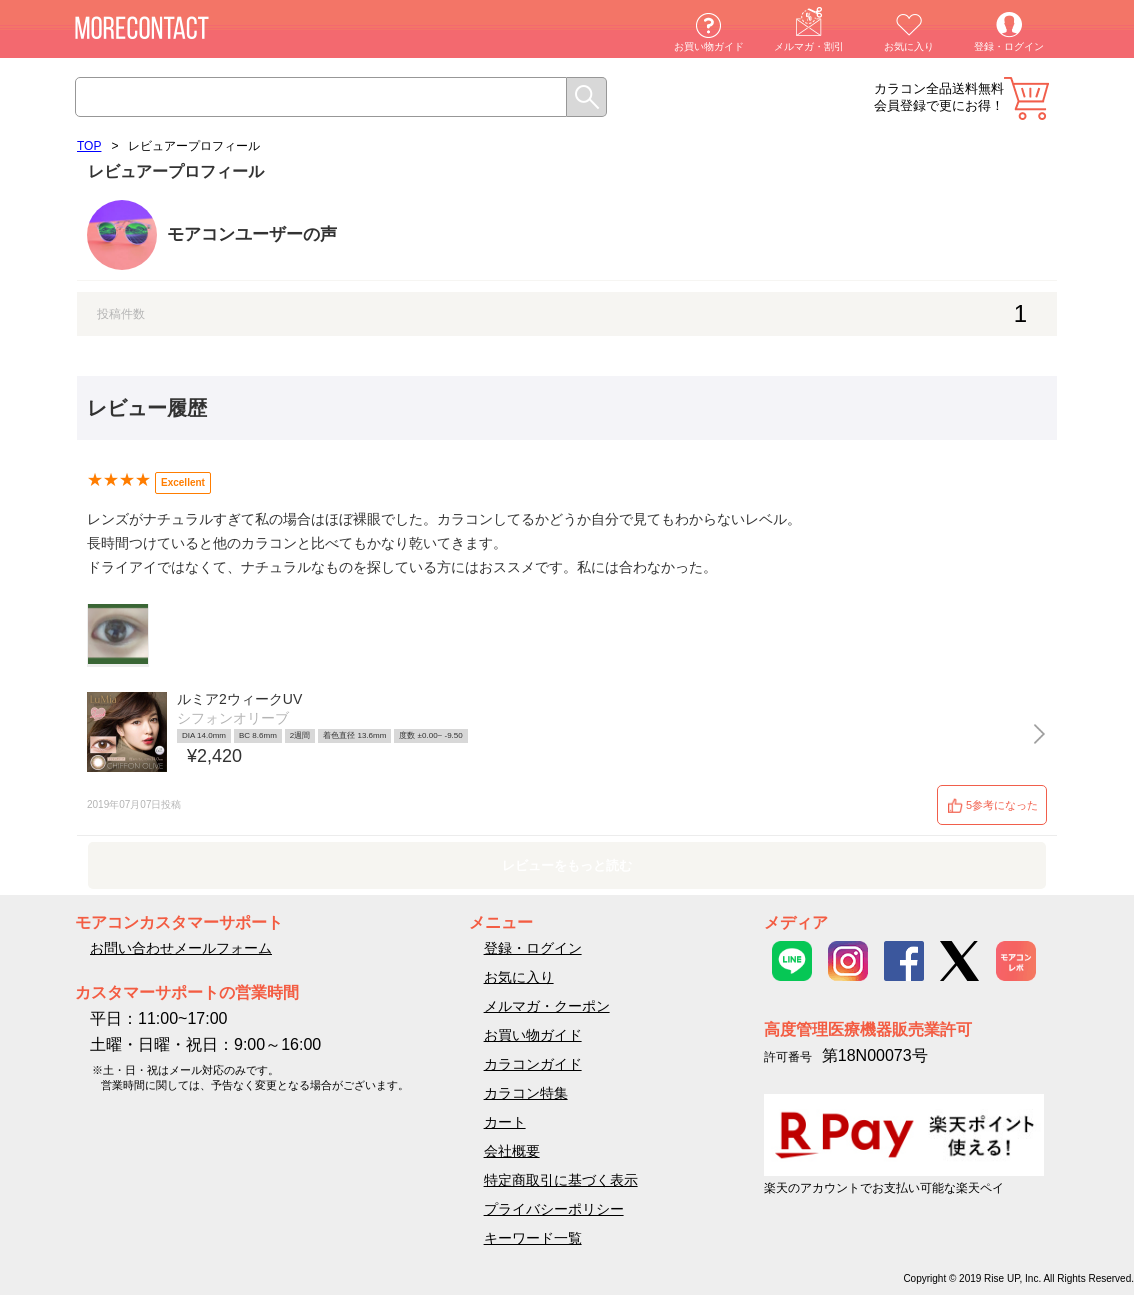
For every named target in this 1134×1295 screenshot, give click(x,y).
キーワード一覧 (533, 1238)
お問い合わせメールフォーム (181, 948)
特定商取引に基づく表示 (561, 1180)
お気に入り (909, 46)
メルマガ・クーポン (547, 1006)
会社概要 (512, 1151)
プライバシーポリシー (554, 1209)
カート (1026, 98)
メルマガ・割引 (809, 46)
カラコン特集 (526, 1093)
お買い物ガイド (709, 46)
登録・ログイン (1009, 46)
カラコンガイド (533, 1064)
